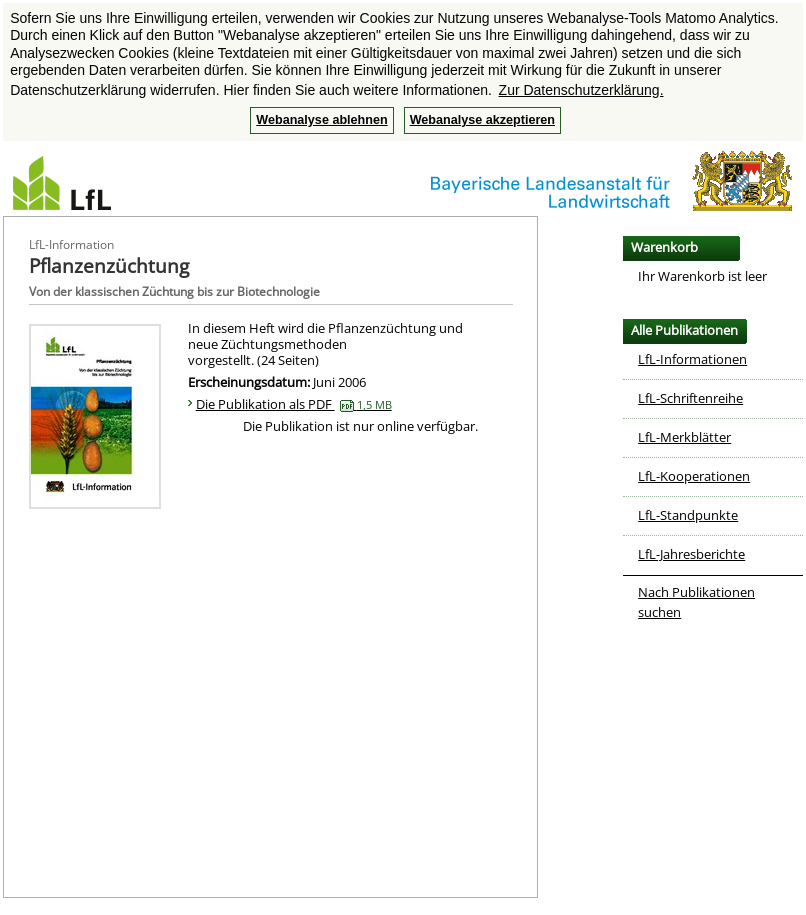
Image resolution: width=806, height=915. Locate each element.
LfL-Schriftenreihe (690, 398)
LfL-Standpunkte (688, 515)
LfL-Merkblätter (684, 437)
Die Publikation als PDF (294, 404)
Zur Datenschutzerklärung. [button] (581, 90)
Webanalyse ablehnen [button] (321, 120)
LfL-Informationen (692, 359)
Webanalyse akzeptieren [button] (482, 120)
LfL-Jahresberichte (691, 554)
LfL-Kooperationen (694, 476)
